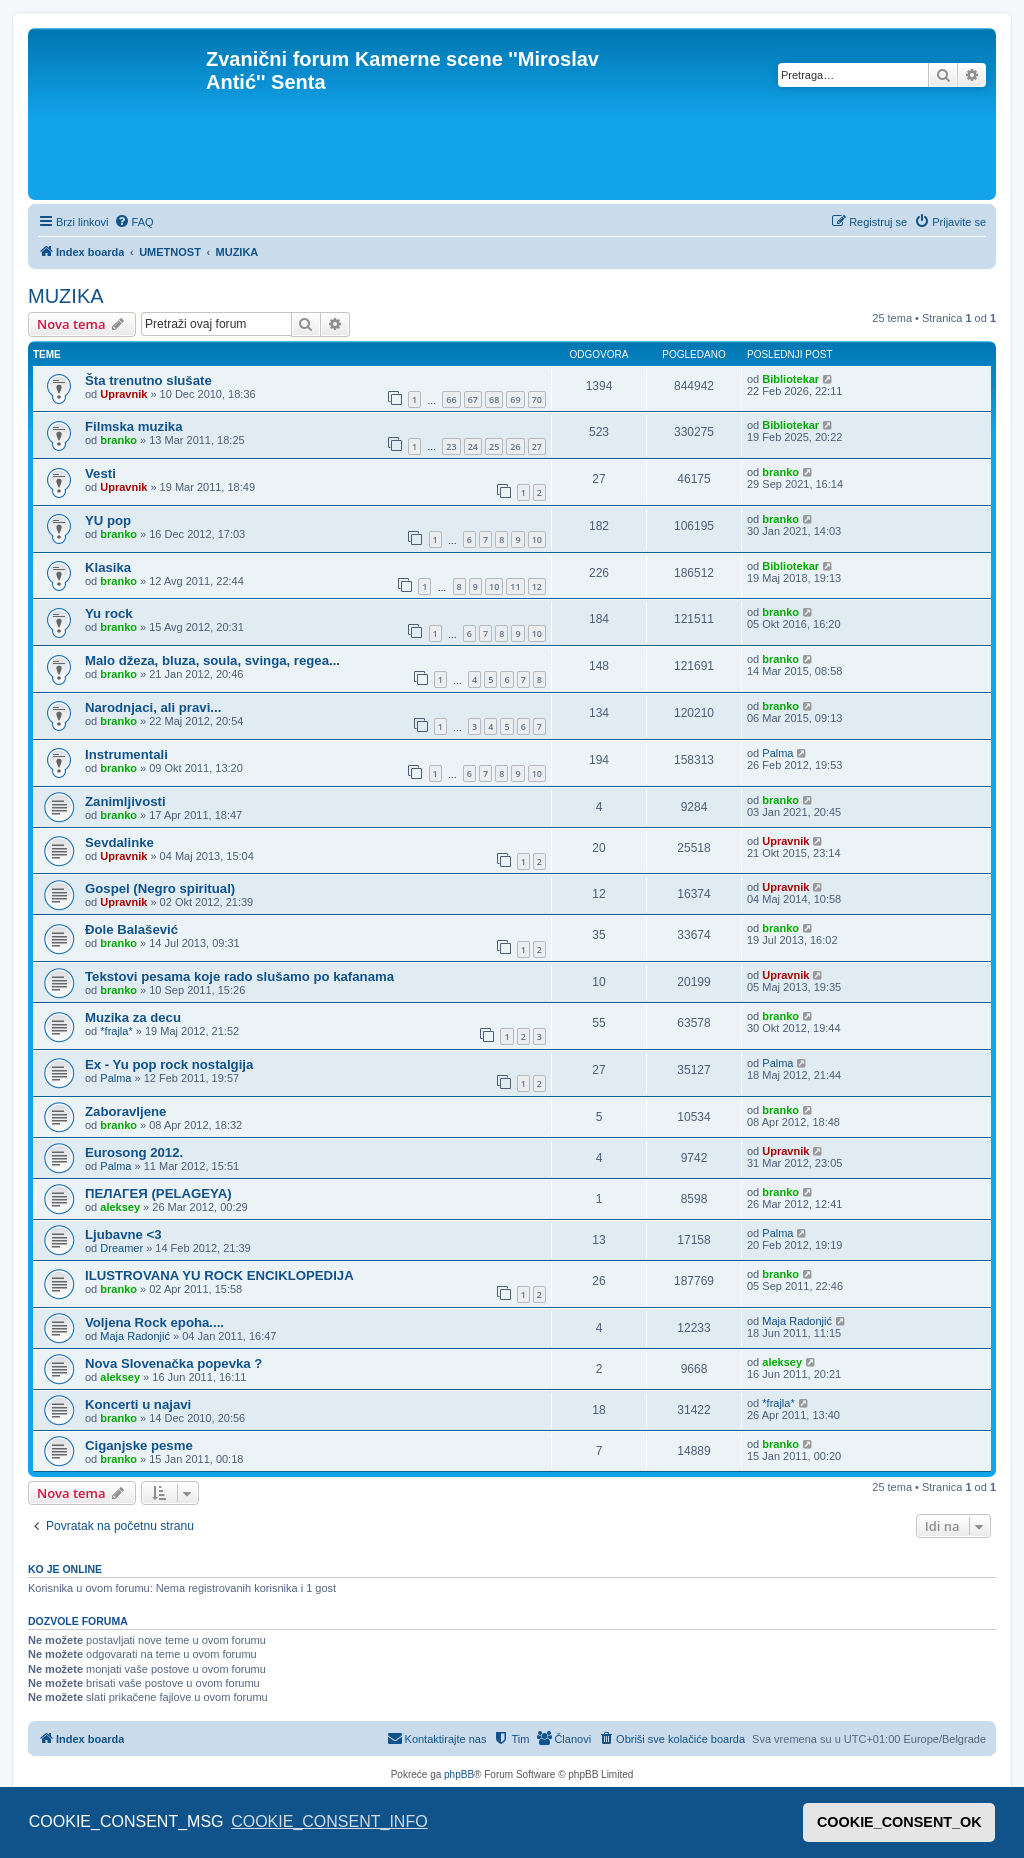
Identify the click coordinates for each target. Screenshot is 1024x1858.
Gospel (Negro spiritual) (160, 888)
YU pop (108, 520)
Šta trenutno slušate (148, 380)
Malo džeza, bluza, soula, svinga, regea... (212, 660)
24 (473, 446)
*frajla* (116, 1031)
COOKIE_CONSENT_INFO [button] (329, 1821)
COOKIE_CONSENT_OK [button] (899, 1822)
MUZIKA (66, 296)
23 (451, 446)
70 (537, 399)
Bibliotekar (790, 379)
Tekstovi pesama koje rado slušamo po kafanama (239, 976)
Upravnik (123, 394)
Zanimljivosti (125, 801)
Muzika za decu (133, 1017)
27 (537, 446)
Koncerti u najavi (138, 1404)
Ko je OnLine (65, 1569)
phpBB (459, 1774)
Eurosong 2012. (134, 1152)
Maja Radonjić (135, 1336)
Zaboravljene (125, 1111)
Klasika (108, 567)
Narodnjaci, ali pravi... (153, 707)
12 (537, 586)
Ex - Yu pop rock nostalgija (169, 1064)
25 (494, 446)
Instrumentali (126, 754)
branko (118, 440)
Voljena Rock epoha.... (154, 1322)
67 (473, 399)
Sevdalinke (119, 842)
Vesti (100, 473)
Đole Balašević (131, 929)
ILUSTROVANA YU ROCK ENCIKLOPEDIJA (219, 1275)
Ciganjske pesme (139, 1445)
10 (537, 539)
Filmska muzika (133, 426)
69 (515, 399)
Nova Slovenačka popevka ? (173, 1363)
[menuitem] (134, 222)
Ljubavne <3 (123, 1234)
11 (515, 586)
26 (515, 446)
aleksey (120, 1207)
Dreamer (121, 1248)
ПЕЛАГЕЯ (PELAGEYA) (158, 1193)
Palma (777, 753)
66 (451, 399)
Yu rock (109, 613)
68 (494, 399)
